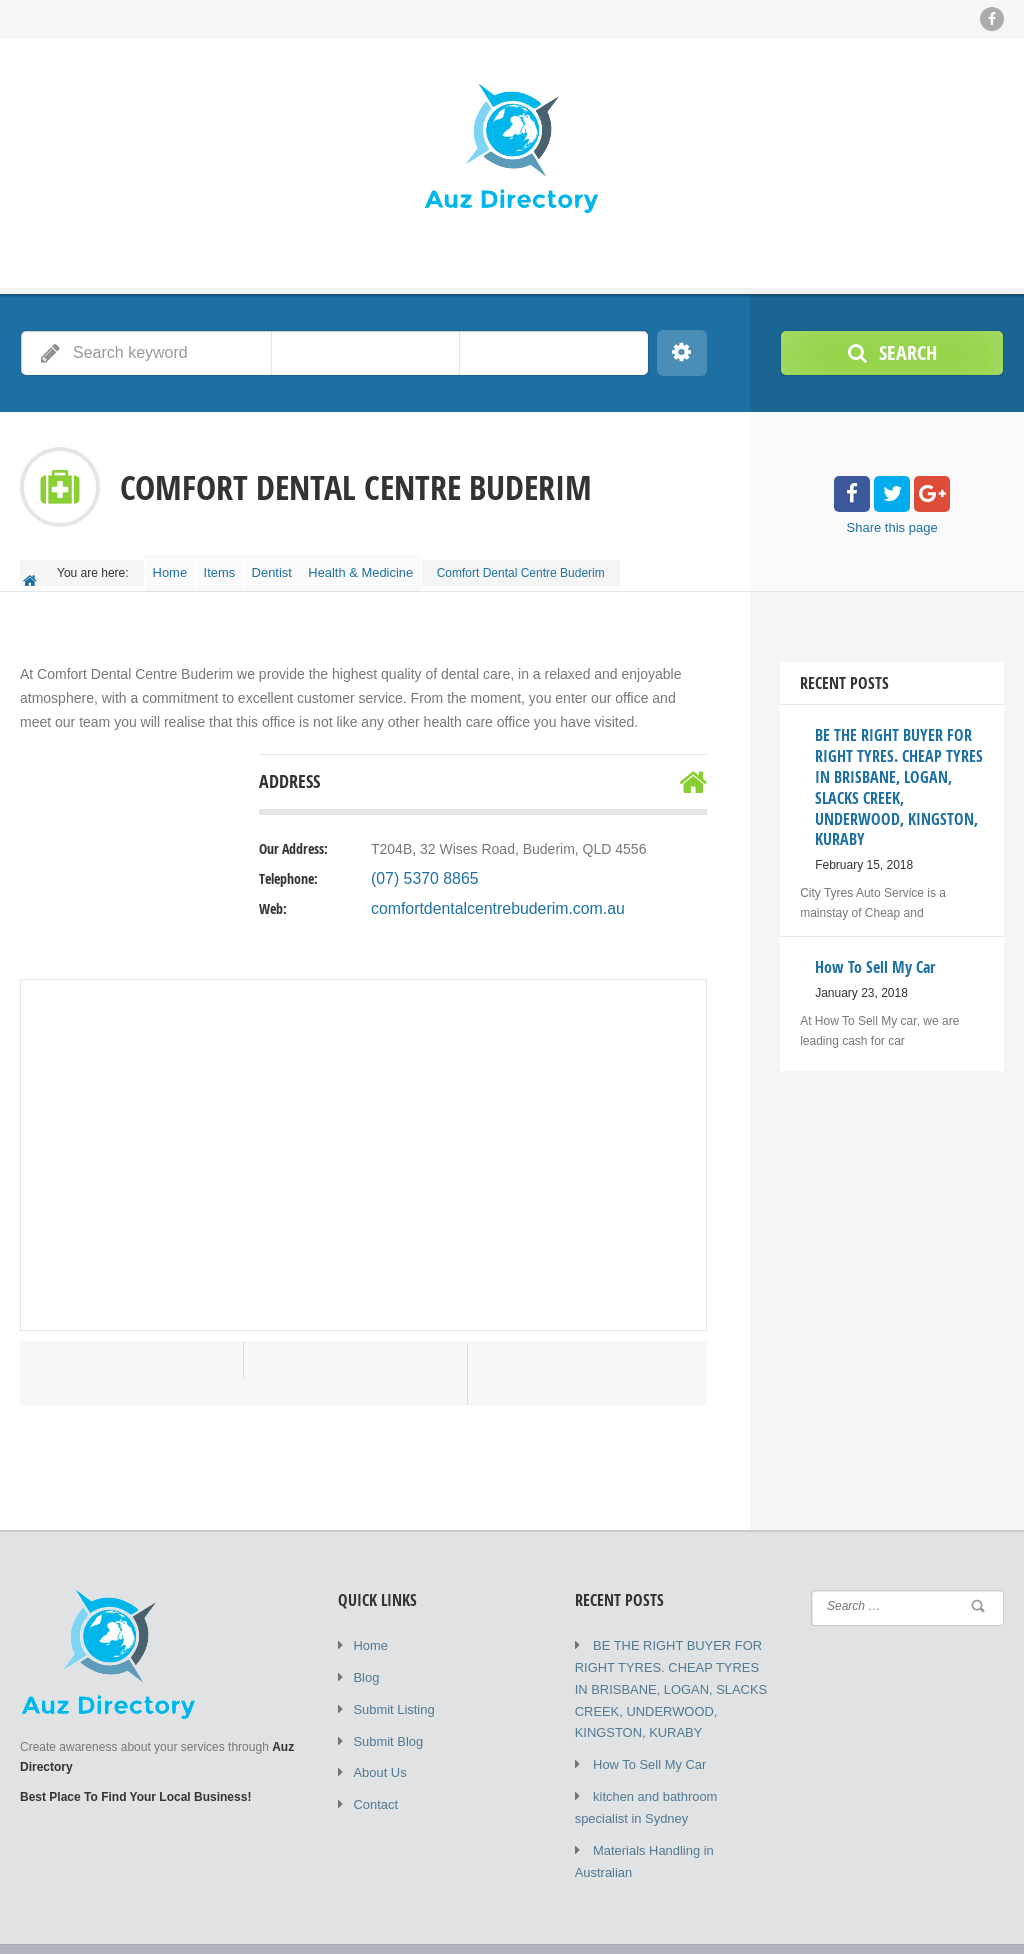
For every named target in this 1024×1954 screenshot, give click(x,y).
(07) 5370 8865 (418, 867)
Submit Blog (385, 1723)
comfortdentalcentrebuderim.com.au (483, 897)
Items (237, 566)
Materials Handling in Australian (677, 1823)
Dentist (301, 566)
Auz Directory (274, 1924)
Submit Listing (390, 1693)
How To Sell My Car (645, 1743)
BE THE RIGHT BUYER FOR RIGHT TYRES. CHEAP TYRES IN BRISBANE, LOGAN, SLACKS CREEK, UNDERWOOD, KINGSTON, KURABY (668, 1673)
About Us (377, 1753)
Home (176, 566)
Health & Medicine (399, 566)
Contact (373, 1783)
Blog (365, 1663)
